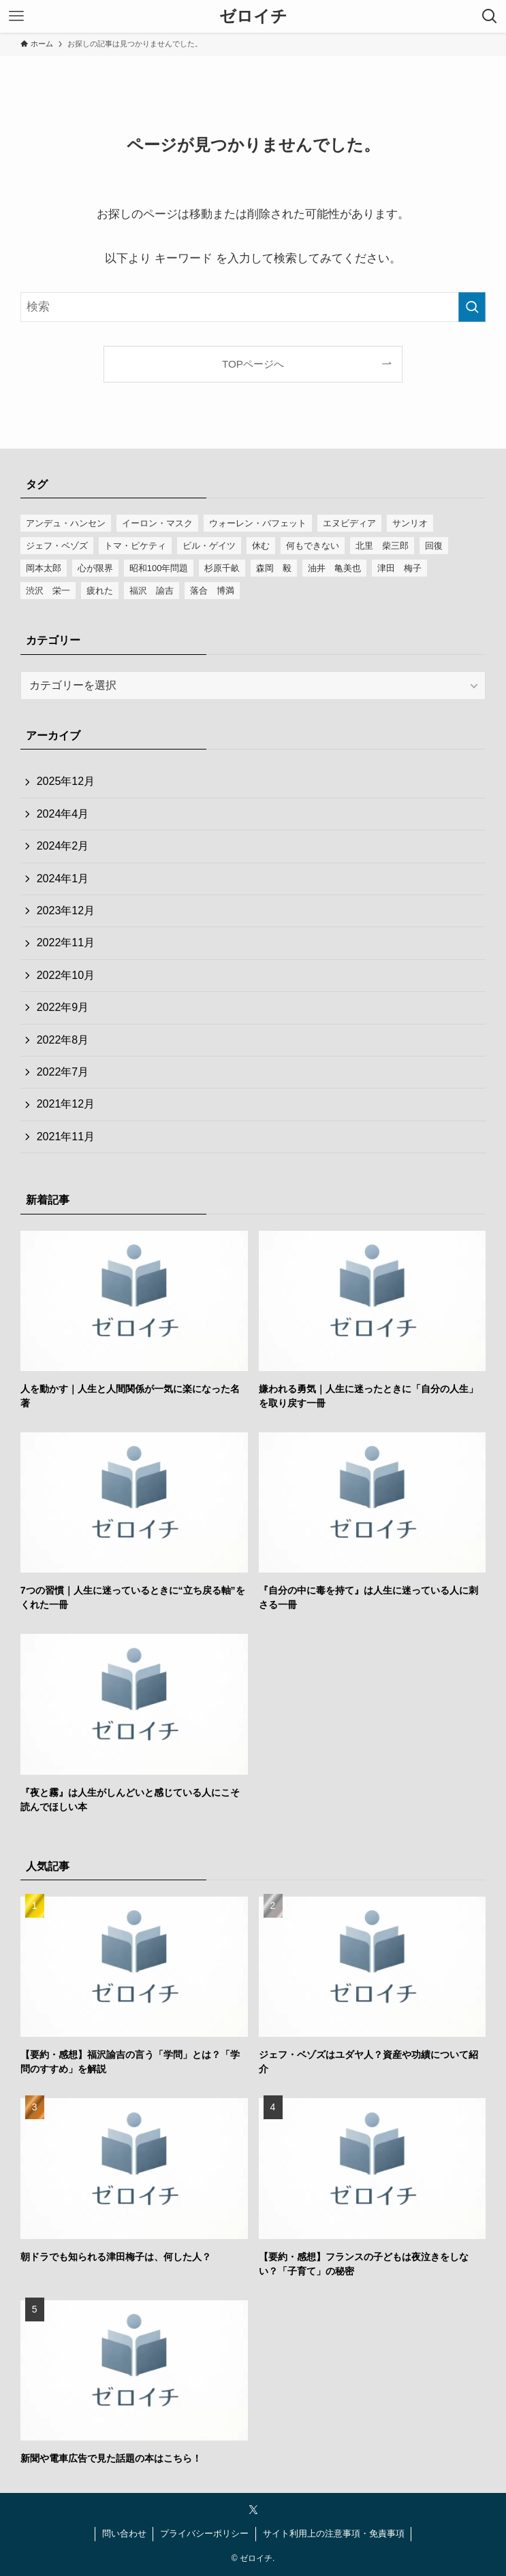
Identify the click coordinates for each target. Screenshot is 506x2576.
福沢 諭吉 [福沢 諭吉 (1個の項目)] (151, 590)
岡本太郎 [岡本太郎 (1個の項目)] (43, 568)
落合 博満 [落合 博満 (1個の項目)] (212, 590)
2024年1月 (63, 878)
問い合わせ (124, 2533)
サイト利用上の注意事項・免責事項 (334, 2533)
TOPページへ (253, 364)
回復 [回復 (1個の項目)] (434, 546)
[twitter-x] (253, 2510)
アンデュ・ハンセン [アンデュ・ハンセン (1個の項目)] (66, 523)
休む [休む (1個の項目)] (261, 546)
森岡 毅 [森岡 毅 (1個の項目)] (273, 568)
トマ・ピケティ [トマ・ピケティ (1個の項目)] (135, 546)
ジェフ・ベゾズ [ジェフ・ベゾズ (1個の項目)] (57, 546)
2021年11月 (66, 1136)
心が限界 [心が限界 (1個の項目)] (95, 568)
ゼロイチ (253, 16)
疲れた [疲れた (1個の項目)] (99, 590)
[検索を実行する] (472, 307)
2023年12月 (66, 910)
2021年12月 (66, 1104)
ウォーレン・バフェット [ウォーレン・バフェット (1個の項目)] (257, 523)
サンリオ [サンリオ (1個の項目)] (410, 523)
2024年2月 (63, 846)
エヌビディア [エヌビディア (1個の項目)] (349, 523)
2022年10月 (66, 975)
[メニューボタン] (16, 16)
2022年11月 (66, 942)
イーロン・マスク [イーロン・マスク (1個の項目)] (157, 523)
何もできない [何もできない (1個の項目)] (312, 546)
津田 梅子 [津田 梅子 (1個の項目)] (399, 568)
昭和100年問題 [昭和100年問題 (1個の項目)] (159, 568)
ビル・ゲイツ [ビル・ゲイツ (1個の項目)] (209, 546)
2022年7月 (63, 1072)
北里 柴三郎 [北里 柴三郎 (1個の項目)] (382, 546)
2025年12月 (66, 781)
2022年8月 (63, 1040)
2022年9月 (63, 1007)
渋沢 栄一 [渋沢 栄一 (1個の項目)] (48, 590)
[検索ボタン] (489, 16)
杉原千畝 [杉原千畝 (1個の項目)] (222, 568)
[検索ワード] (253, 307)
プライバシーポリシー (204, 2533)
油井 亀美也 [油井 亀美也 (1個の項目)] (334, 568)
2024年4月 (63, 814)
